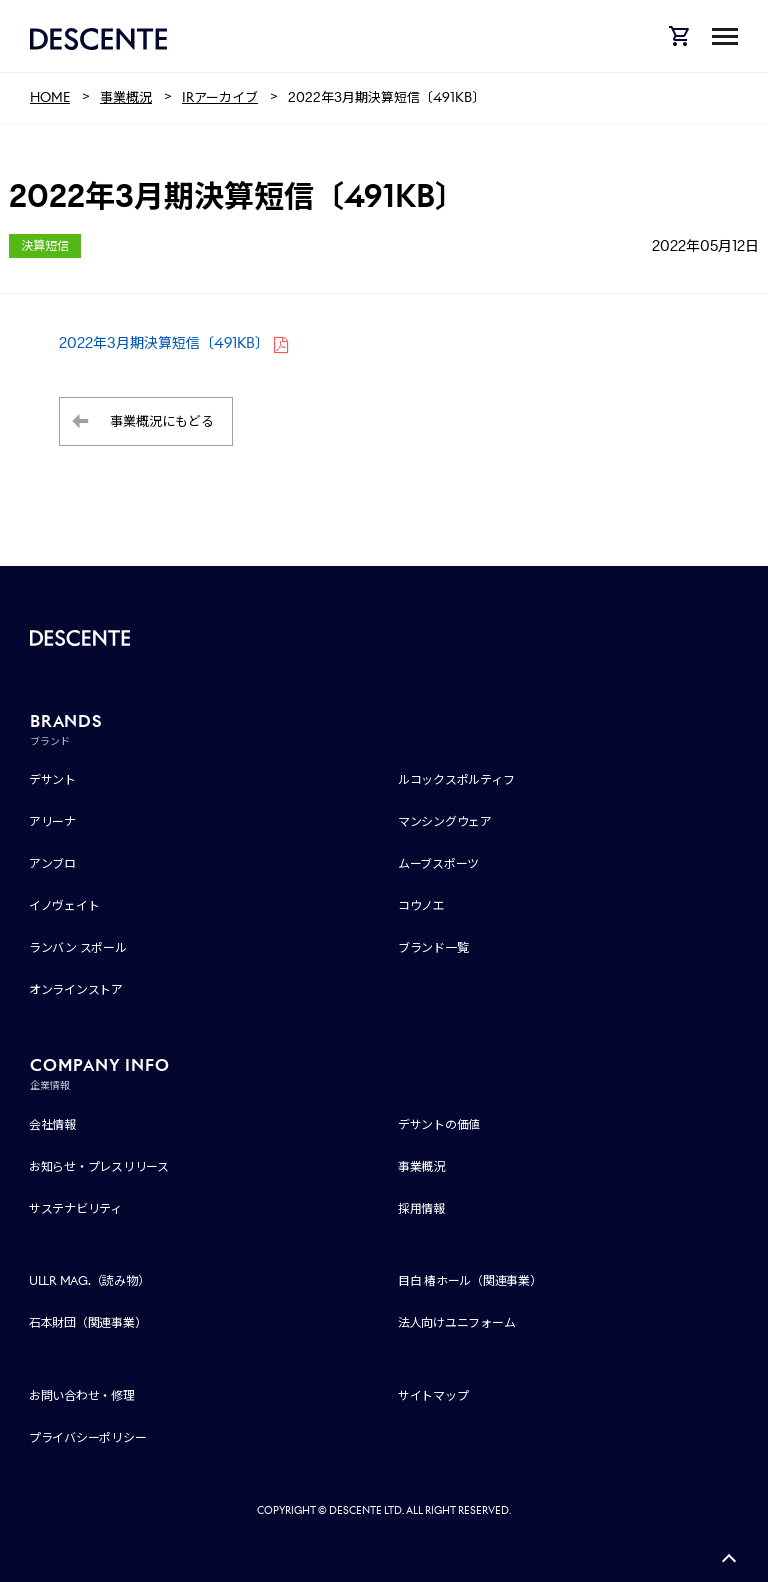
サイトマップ (433, 1395)
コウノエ (421, 905)
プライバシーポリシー (88, 1437)
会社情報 (52, 1124)
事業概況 (421, 1166)
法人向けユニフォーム (457, 1322)
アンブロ (52, 863)
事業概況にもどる (162, 421)
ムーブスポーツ (438, 863)
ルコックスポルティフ (456, 779)
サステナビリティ (75, 1208)
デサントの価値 (439, 1124)
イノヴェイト (64, 905)
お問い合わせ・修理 (82, 1395)
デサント (52, 779)
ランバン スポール (78, 947)
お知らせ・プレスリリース (99, 1166)
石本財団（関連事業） (88, 1322)
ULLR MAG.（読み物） (89, 1280)
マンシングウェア (445, 821)
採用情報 (421, 1208)
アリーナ (52, 821)
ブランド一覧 (433, 947)
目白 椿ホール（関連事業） (470, 1280)
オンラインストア (76, 989)
